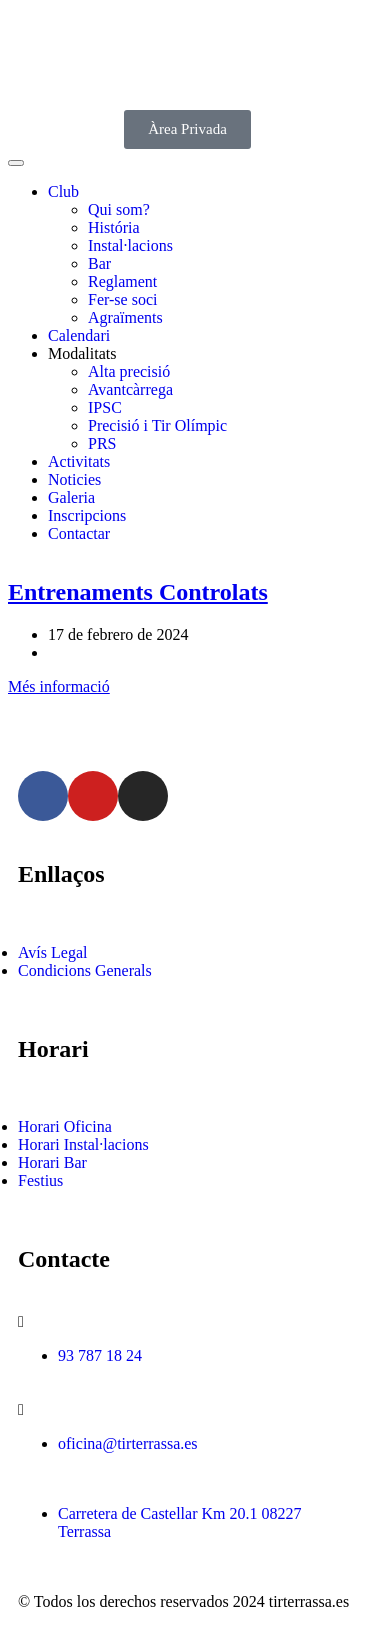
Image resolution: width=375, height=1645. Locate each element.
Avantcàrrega (130, 389)
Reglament (122, 281)
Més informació (59, 686)
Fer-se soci (122, 299)
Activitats (79, 461)
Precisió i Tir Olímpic (157, 425)
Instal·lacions (130, 245)
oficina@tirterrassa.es (128, 1443)
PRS (102, 443)
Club (63, 191)
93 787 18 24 (100, 1355)
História (114, 227)
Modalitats (82, 353)
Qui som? (119, 209)
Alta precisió (129, 371)
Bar (99, 263)
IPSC (105, 407)
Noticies (74, 479)
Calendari (79, 335)
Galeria (71, 497)
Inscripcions (87, 515)
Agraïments (125, 317)
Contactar (79, 533)
